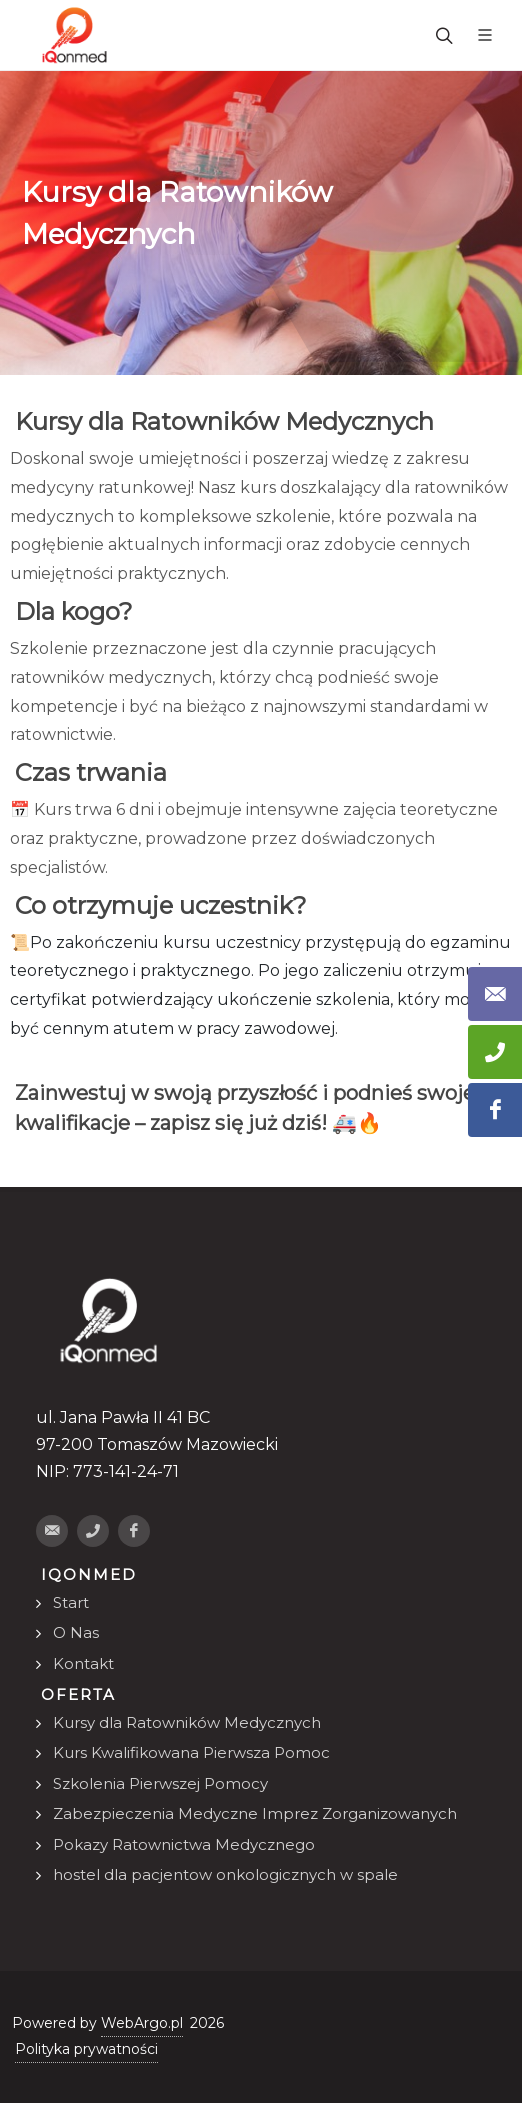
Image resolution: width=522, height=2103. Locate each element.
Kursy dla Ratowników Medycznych (187, 1722)
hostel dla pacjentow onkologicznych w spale (225, 1874)
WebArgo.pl (142, 2023)
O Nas (76, 1632)
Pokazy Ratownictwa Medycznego (184, 1844)
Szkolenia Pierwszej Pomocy (160, 1783)
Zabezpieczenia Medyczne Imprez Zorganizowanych (255, 1813)
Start (71, 1602)
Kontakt (83, 1663)
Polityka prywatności (86, 2049)
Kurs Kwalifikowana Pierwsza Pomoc (191, 1752)
